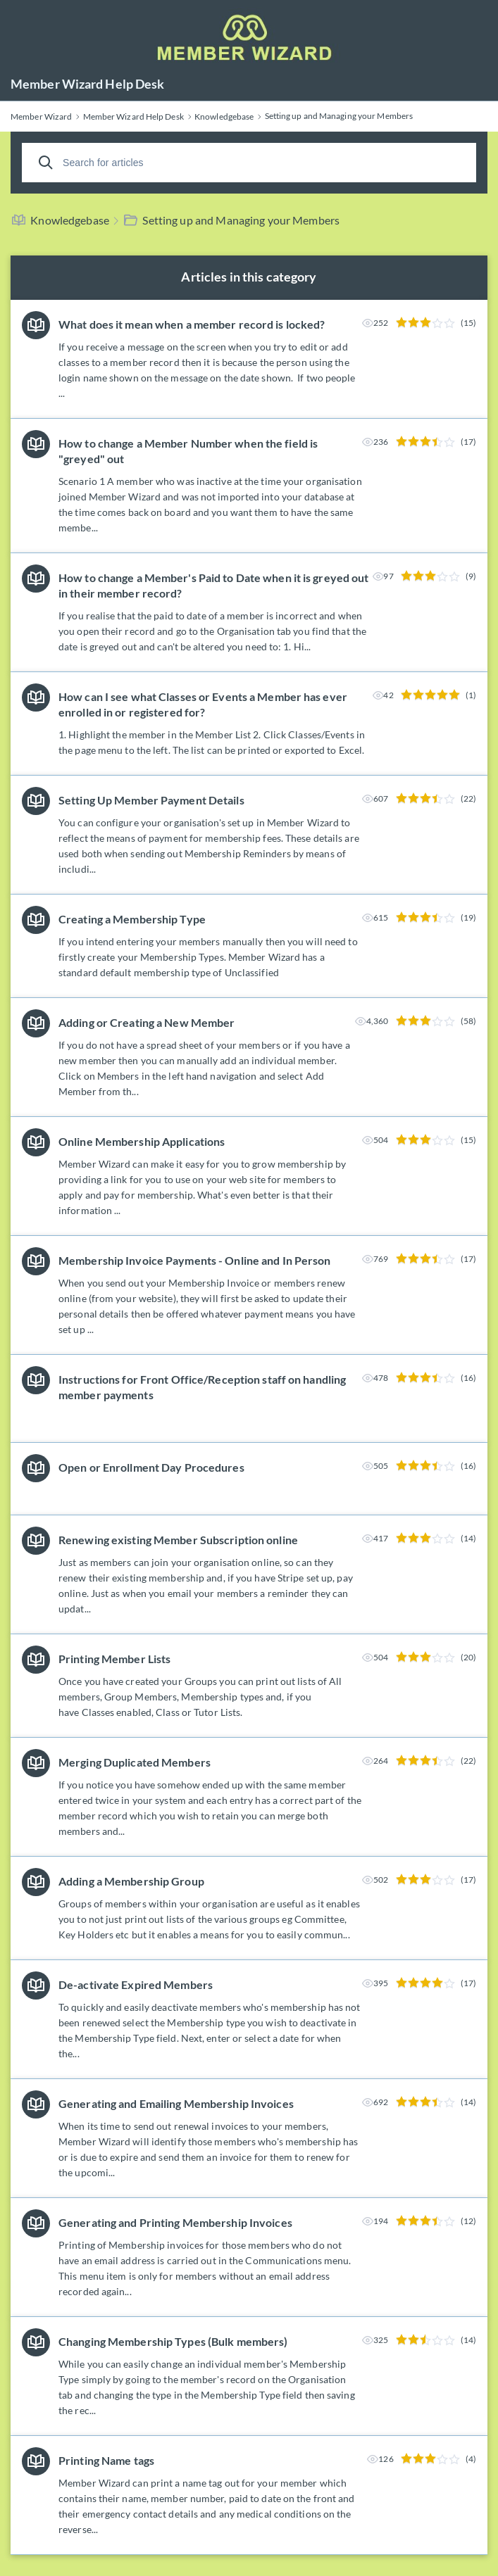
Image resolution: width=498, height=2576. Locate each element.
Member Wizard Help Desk (87, 83)
